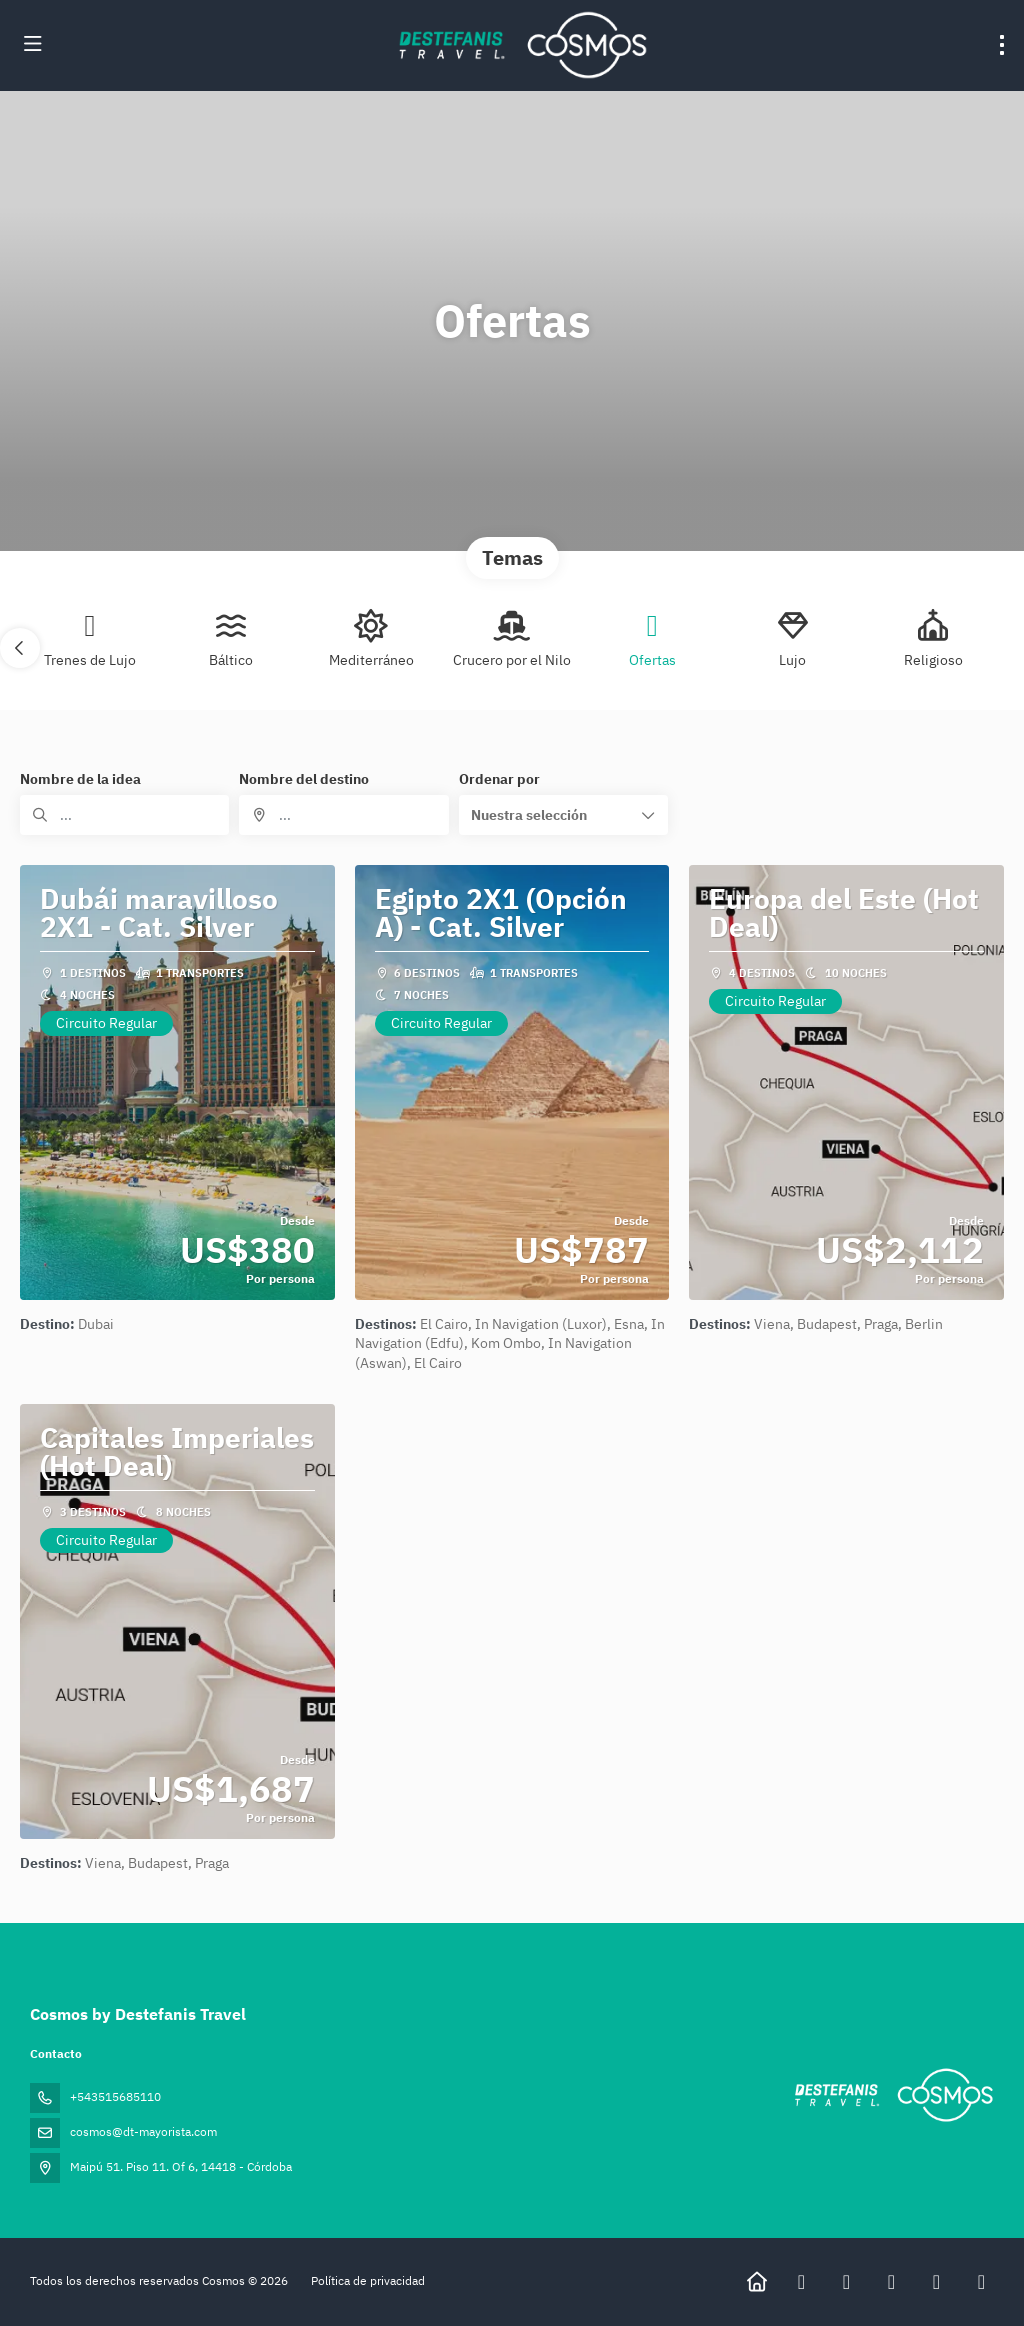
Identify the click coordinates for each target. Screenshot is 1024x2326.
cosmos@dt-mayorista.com (143, 2131)
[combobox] (343, 815)
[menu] (1002, 45)
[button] (20, 648)
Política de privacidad (368, 2280)
